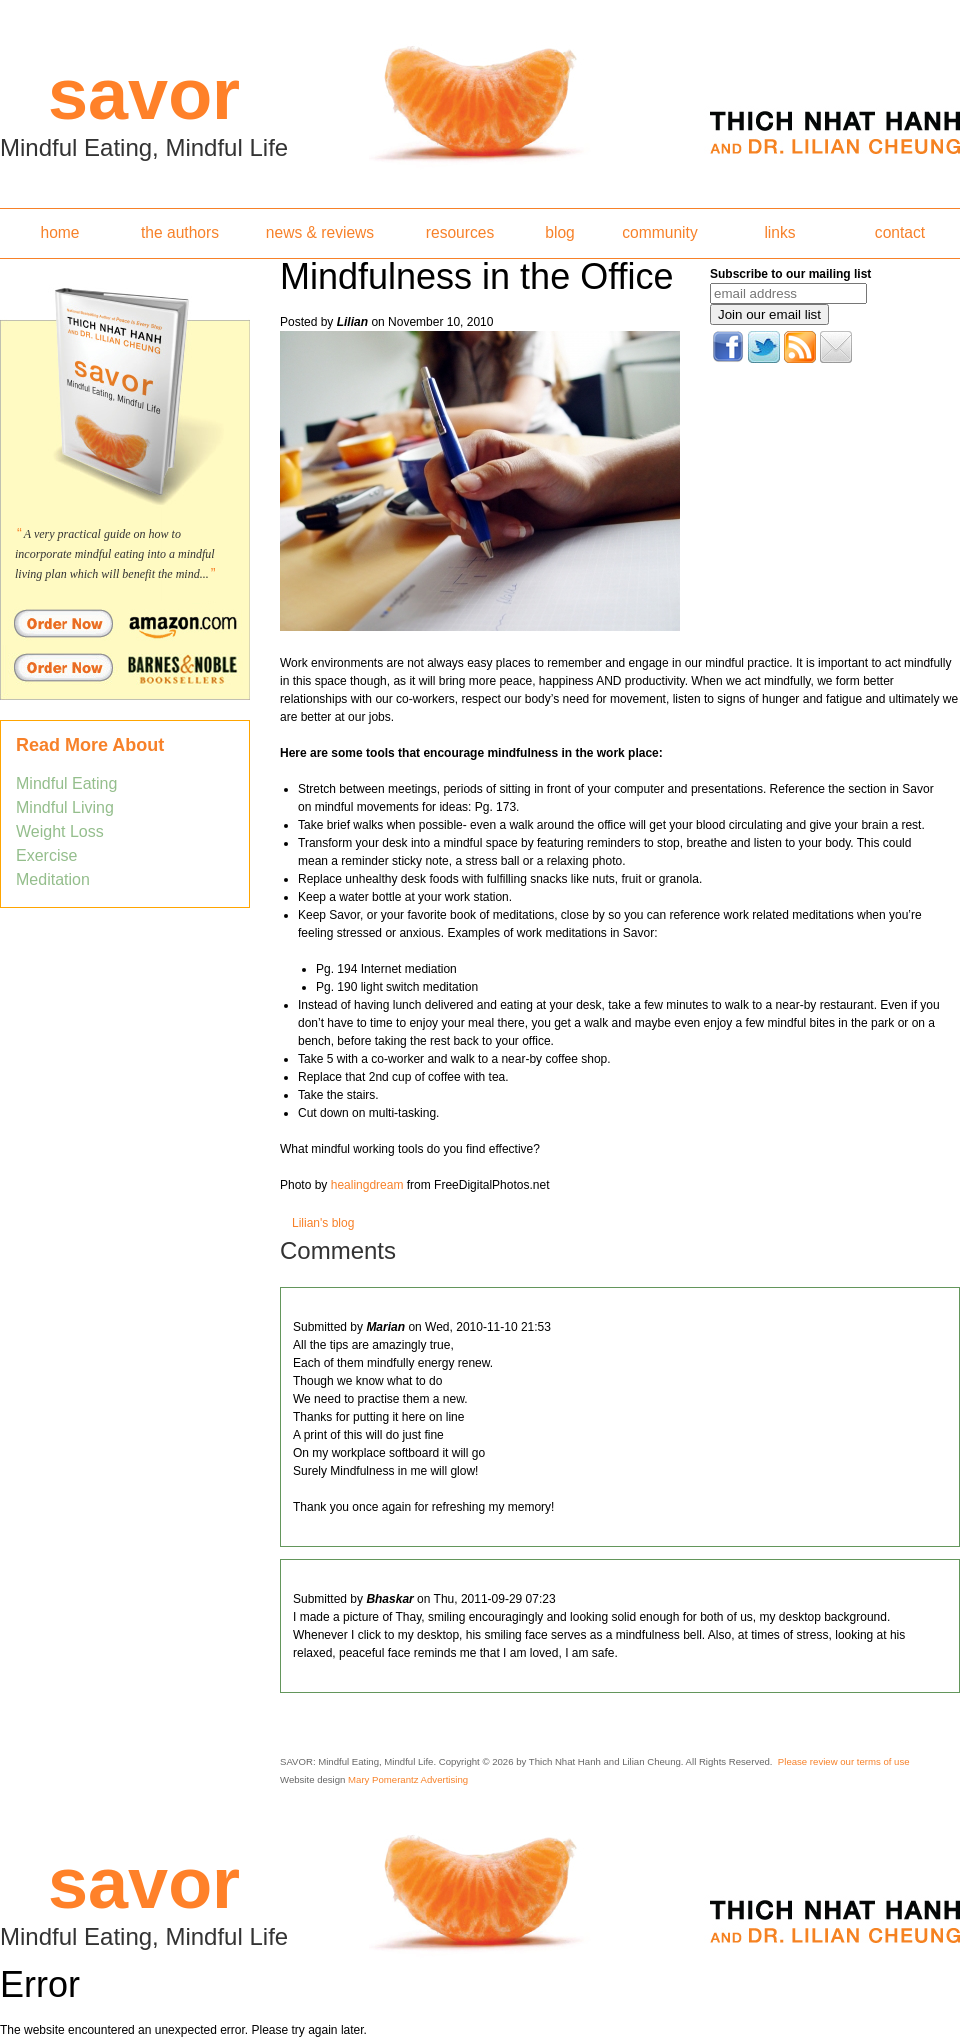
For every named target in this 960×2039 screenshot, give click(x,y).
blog (559, 232)
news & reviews (320, 232)
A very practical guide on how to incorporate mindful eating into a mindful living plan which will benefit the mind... (115, 554)
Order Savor (125, 623)
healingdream (367, 1185)
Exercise (46, 855)
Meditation (53, 879)
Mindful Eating (66, 783)
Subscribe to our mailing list (790, 274)
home (59, 232)
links (779, 232)
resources (460, 232)
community (659, 232)
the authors (180, 232)
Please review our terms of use (844, 1761)
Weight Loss (60, 831)
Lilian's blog (323, 1223)
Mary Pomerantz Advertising (408, 1779)
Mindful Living (65, 807)
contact (900, 232)
